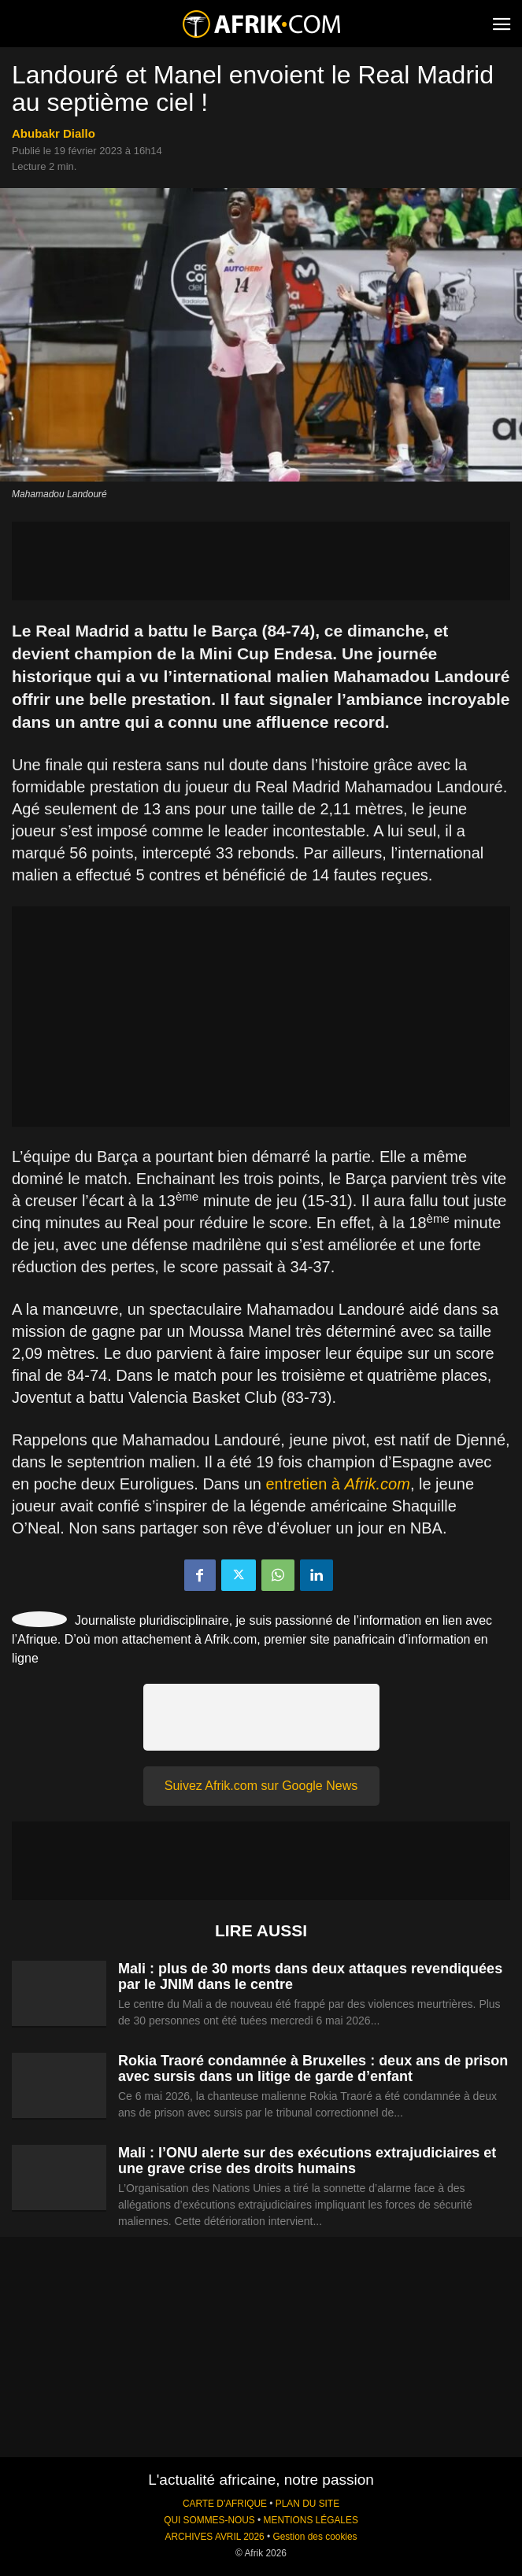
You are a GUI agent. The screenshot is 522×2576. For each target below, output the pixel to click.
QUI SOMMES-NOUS (209, 2520)
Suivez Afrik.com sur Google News (261, 1785)
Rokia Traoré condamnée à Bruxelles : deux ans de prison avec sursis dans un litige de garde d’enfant (313, 2068)
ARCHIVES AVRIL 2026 (214, 2536)
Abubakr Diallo (53, 133)
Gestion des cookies (314, 2536)
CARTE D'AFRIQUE (225, 2503)
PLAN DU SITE (307, 2503)
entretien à (337, 1484)
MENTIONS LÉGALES (311, 2520)
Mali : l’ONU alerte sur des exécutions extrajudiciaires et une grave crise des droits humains (307, 2160)
